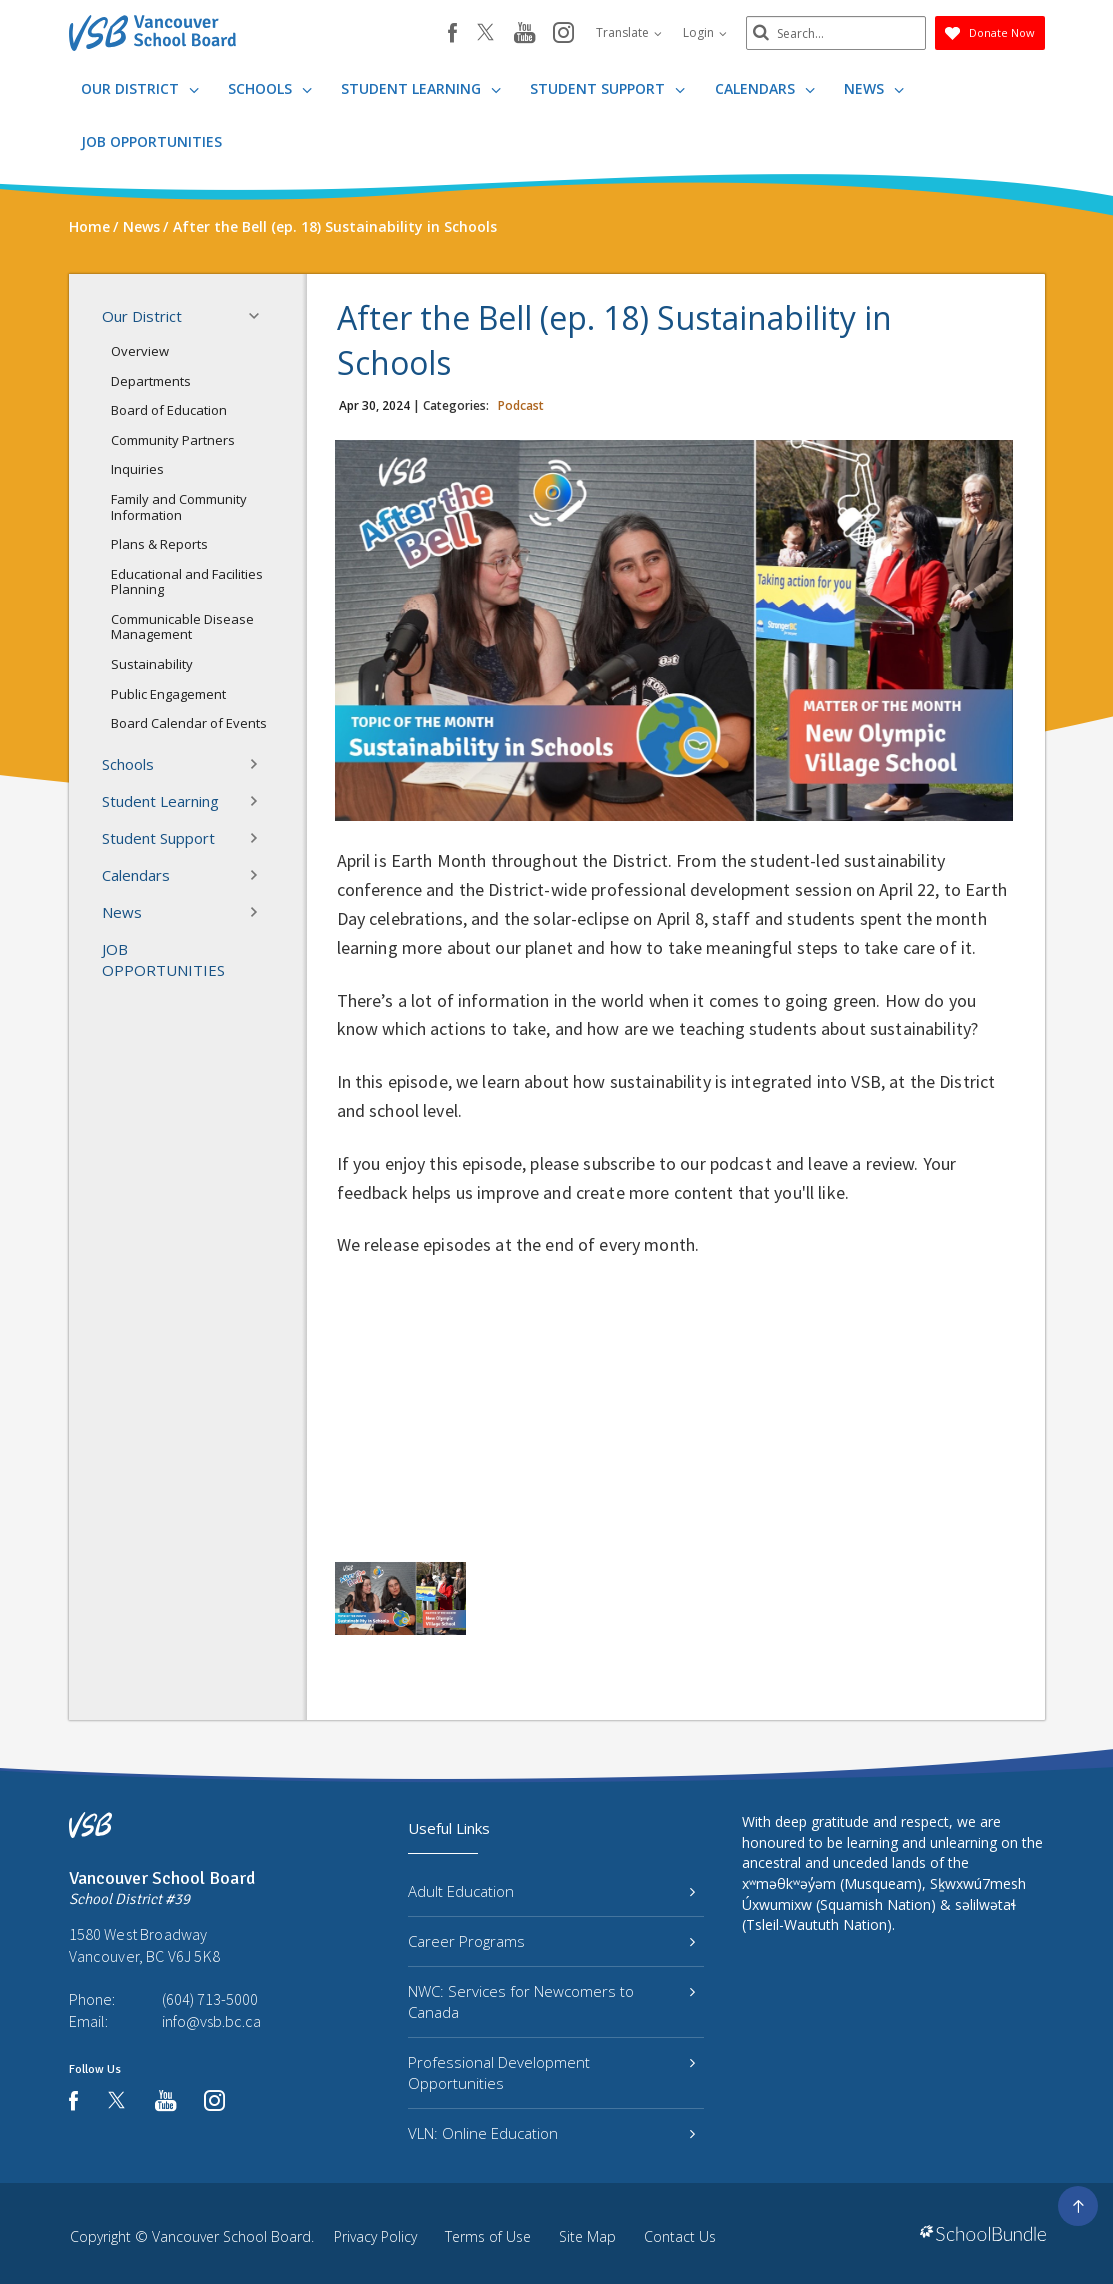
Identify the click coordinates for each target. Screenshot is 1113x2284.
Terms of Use (488, 2236)
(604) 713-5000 (210, 1999)
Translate (629, 32)
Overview (140, 351)
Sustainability (152, 664)
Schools (270, 88)
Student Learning (421, 88)
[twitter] (485, 34)
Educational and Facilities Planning (187, 582)
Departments (151, 381)
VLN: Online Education (551, 2133)
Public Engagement (168, 694)
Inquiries (137, 469)
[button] (260, 316)
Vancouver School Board (231, 2236)
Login (705, 32)
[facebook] (452, 33)
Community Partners (173, 440)
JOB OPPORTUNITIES (151, 141)
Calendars (765, 88)
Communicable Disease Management (182, 627)
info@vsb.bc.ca (211, 2021)
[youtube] (524, 34)
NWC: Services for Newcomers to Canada (551, 2001)
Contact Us (680, 2236)
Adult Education (551, 1891)
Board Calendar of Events (189, 723)
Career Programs (551, 1941)
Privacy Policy (375, 2236)
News (874, 88)
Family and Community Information (179, 507)
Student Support (607, 88)
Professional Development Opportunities (551, 2072)
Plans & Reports (159, 544)
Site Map (587, 2236)
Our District (140, 88)
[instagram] (563, 34)
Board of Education (169, 410)
